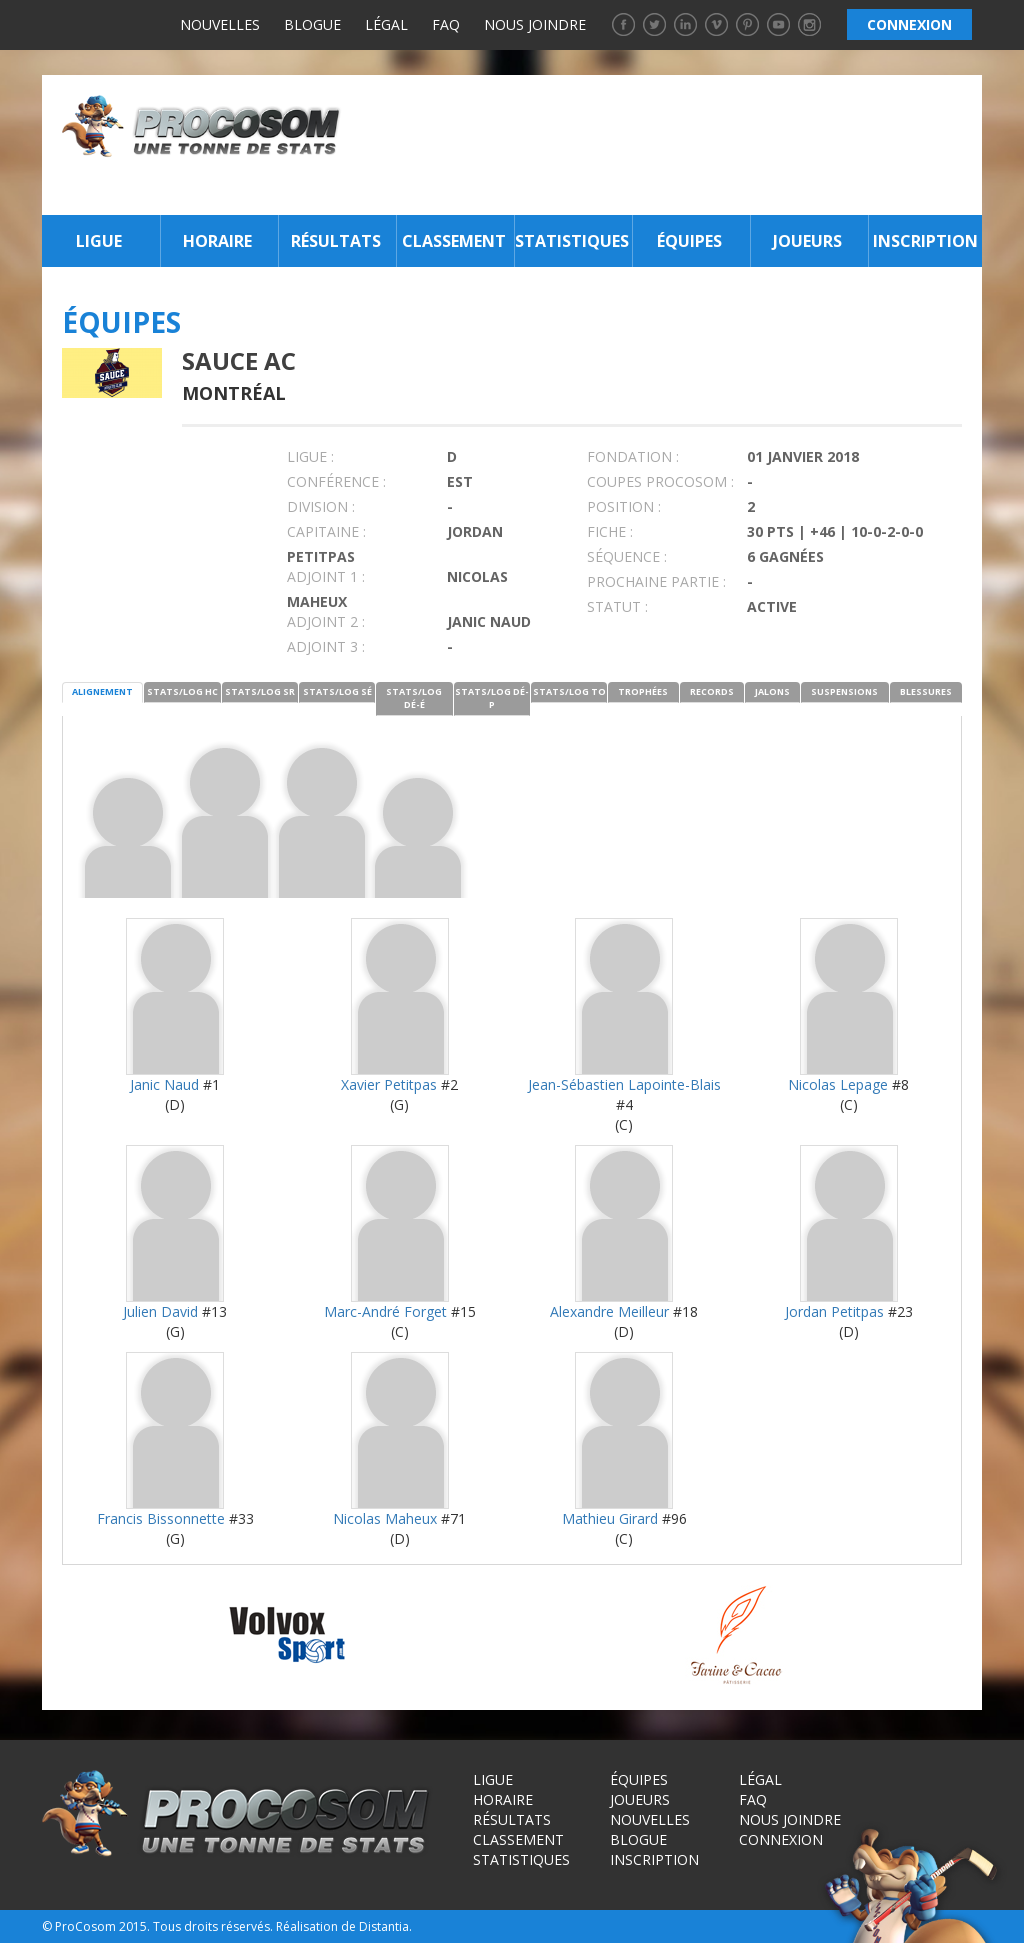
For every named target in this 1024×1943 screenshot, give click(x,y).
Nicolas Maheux (385, 1518)
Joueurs (807, 241)
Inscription (925, 241)
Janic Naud (164, 1084)
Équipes (689, 241)
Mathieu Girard (610, 1518)
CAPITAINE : (326, 531)
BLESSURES (926, 691)
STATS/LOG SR (260, 691)
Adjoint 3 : (326, 646)
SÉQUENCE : (627, 556)
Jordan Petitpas (834, 1311)
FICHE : (610, 531)
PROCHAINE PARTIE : (656, 581)
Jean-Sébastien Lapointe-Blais (624, 1084)
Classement (454, 241)
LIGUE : (310, 456)
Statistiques (571, 241)
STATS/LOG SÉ (337, 691)
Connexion (781, 1839)
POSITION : (624, 506)
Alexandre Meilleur (609, 1311)
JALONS (772, 691)
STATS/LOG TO (569, 691)
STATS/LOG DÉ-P (492, 698)
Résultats (336, 241)
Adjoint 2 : (326, 621)
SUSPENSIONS (844, 691)
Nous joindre (535, 24)
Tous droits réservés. (213, 1926)
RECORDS (712, 691)
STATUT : (617, 606)
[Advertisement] (667, 145)
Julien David (160, 1311)
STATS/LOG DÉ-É (414, 698)
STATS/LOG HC (182, 691)
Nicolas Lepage (838, 1084)
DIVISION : (321, 506)
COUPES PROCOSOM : (660, 481)
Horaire (217, 241)
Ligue (99, 241)
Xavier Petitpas (389, 1084)
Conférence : (336, 481)
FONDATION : (633, 456)
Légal (386, 24)
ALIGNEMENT (102, 691)
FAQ (446, 24)
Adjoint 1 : (326, 576)
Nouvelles (220, 24)
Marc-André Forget (385, 1311)
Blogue (312, 24)
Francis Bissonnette (161, 1518)
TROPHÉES (643, 691)
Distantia (384, 1926)
